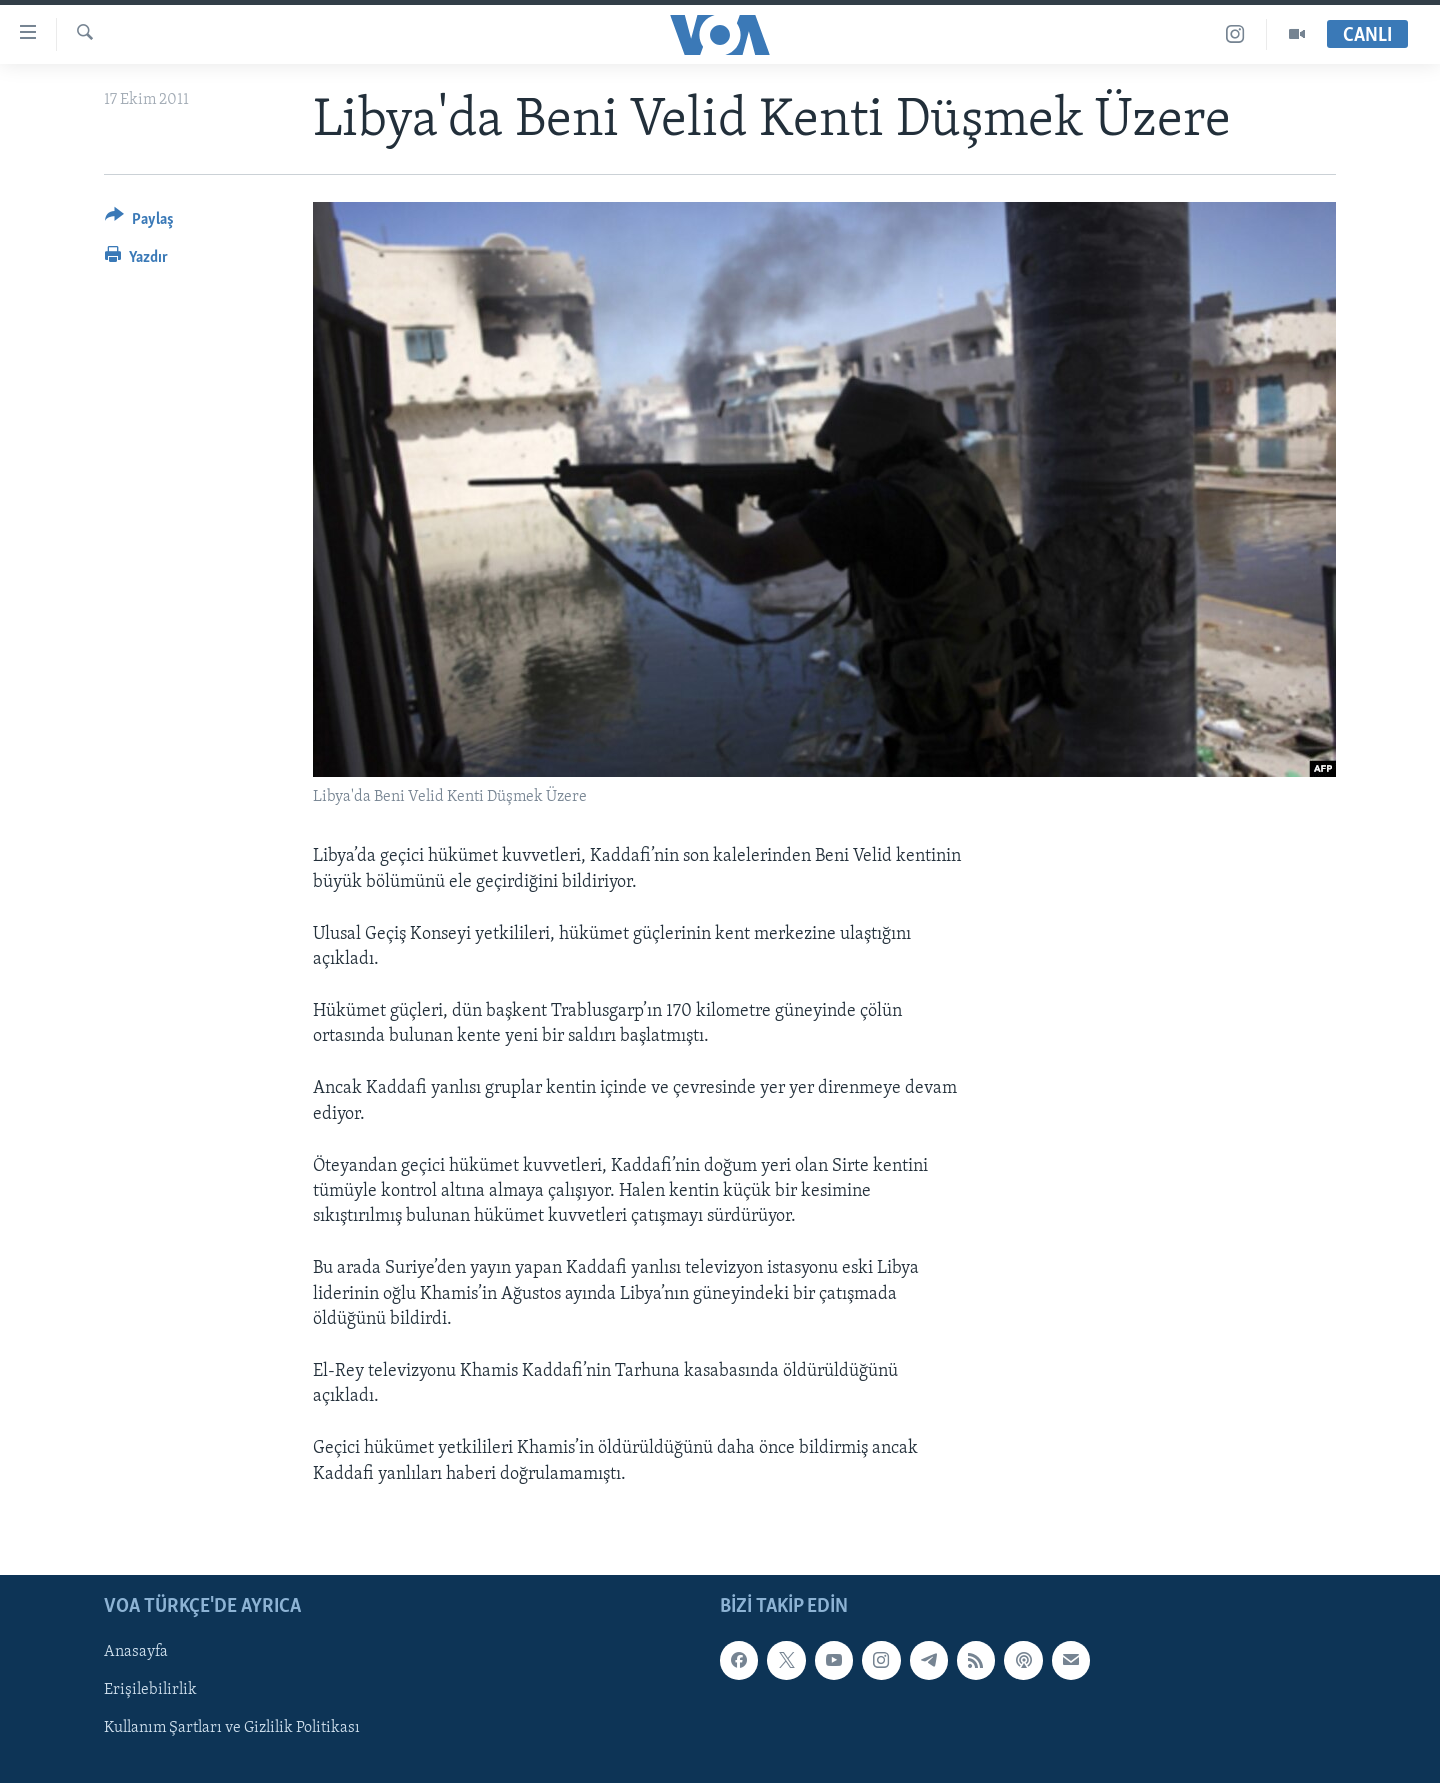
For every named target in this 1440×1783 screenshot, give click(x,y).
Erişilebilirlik (150, 1690)
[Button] (139, 222)
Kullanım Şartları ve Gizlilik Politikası (232, 1728)
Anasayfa (136, 1652)
